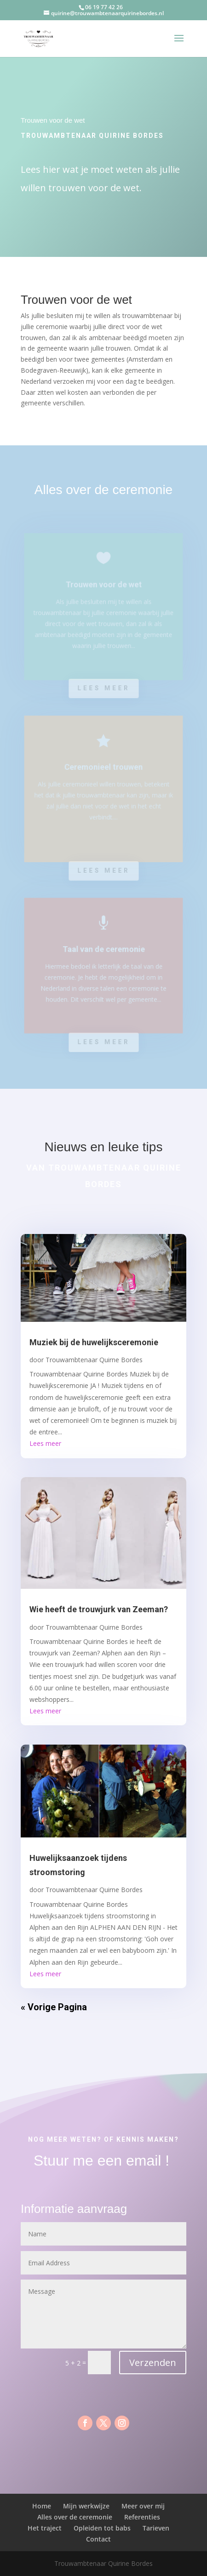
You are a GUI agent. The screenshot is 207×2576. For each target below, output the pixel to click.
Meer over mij (143, 2506)
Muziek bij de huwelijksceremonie (93, 1342)
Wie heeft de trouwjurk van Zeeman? (98, 1609)
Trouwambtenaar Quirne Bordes (94, 1359)
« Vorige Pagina (54, 2007)
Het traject (45, 2528)
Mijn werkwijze (86, 2506)
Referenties (142, 2517)
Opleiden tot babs (102, 2528)
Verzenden (152, 2362)
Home (41, 2506)
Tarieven (156, 2528)
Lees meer (103, 688)
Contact (98, 2539)
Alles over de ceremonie (74, 2517)
